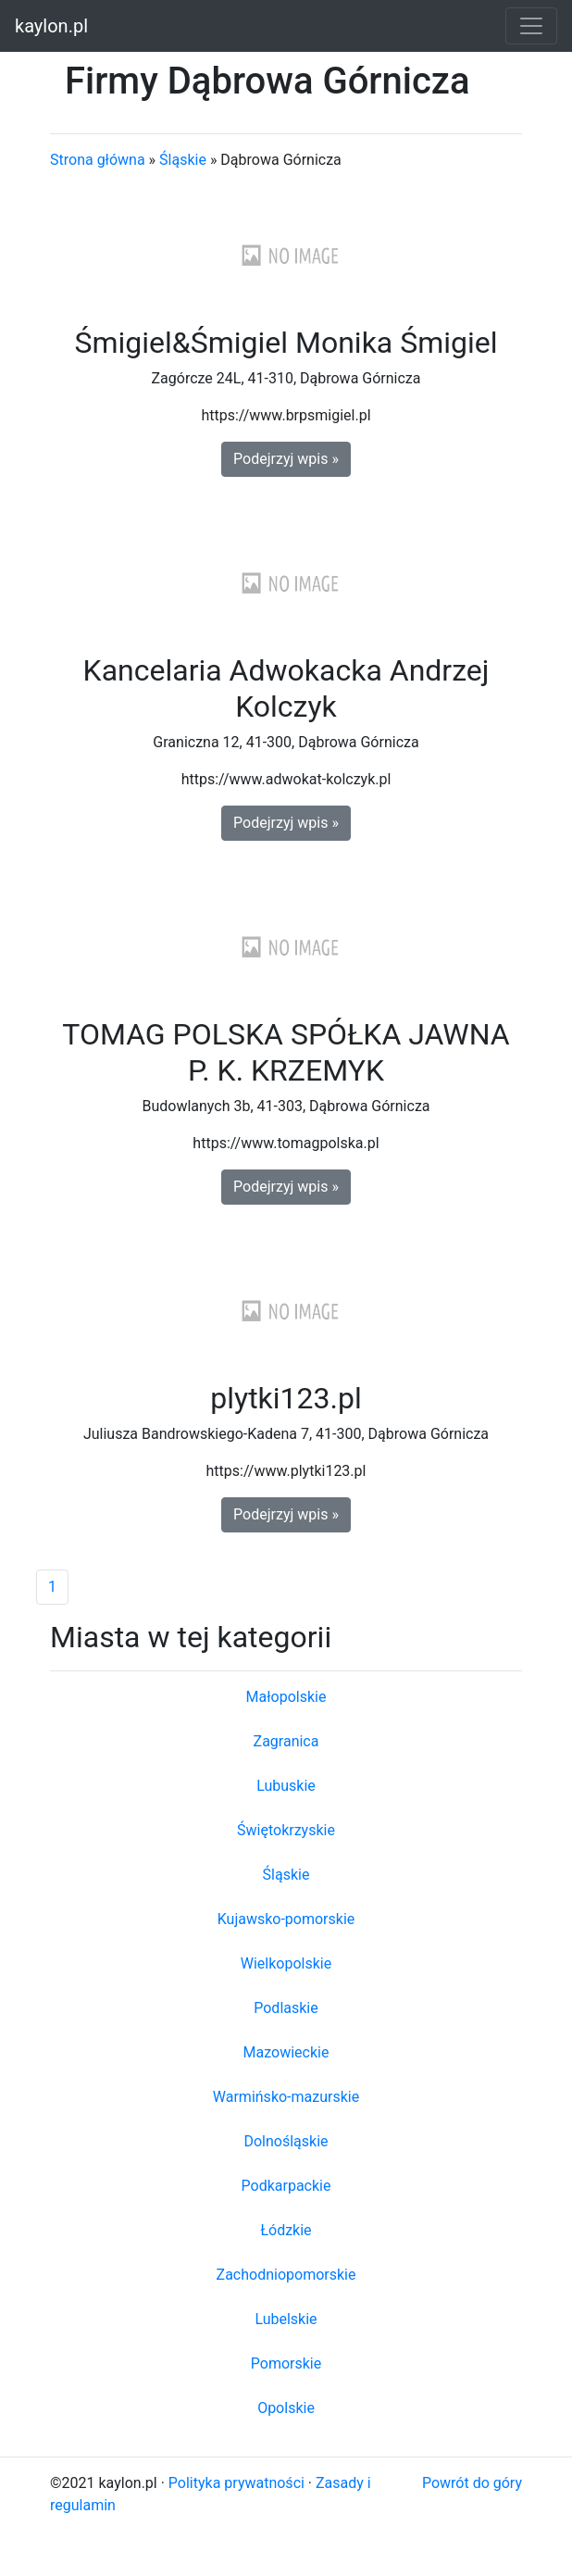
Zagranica (286, 1741)
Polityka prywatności (236, 2483)
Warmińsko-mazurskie (286, 2097)
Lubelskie (286, 2319)
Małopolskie (286, 1697)
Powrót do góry (472, 2483)
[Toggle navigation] (531, 25)
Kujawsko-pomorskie (286, 1919)
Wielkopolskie (286, 1963)
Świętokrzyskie (286, 1830)
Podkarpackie (286, 2186)
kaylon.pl (51, 26)
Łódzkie (285, 2230)
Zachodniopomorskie (286, 2274)
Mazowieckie (286, 2052)
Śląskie (182, 160)
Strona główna (97, 160)
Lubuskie (286, 1785)
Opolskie (286, 2408)
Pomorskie (286, 2363)
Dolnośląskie (285, 2141)
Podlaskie (285, 2008)
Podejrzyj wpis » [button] (286, 459)
